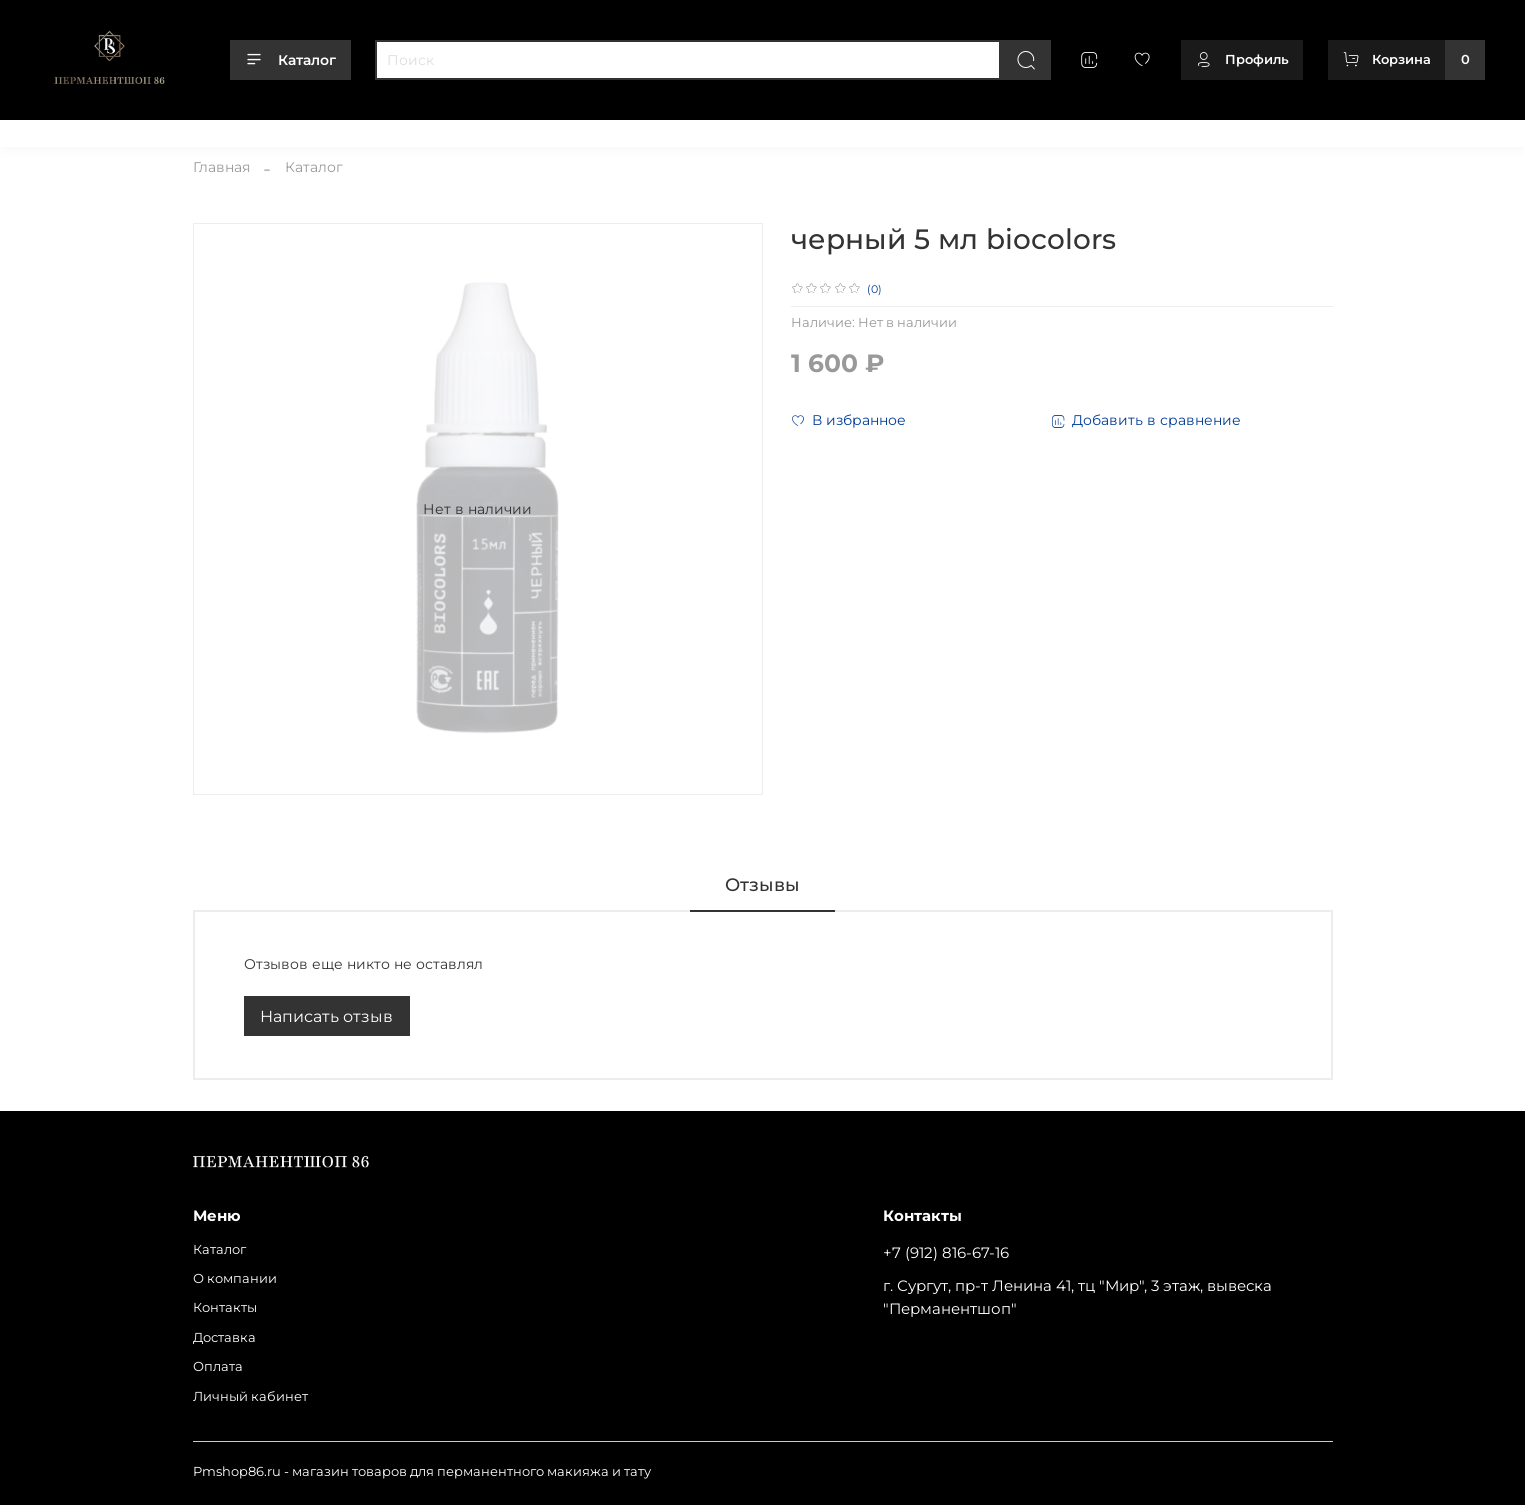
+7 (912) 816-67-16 (946, 1252)
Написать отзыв (326, 1016)
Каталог (290, 60)
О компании (153, 128)
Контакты (245, 128)
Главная (221, 167)
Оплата (401, 128)
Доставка (326, 128)
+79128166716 (1442, 128)
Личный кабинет (501, 128)
